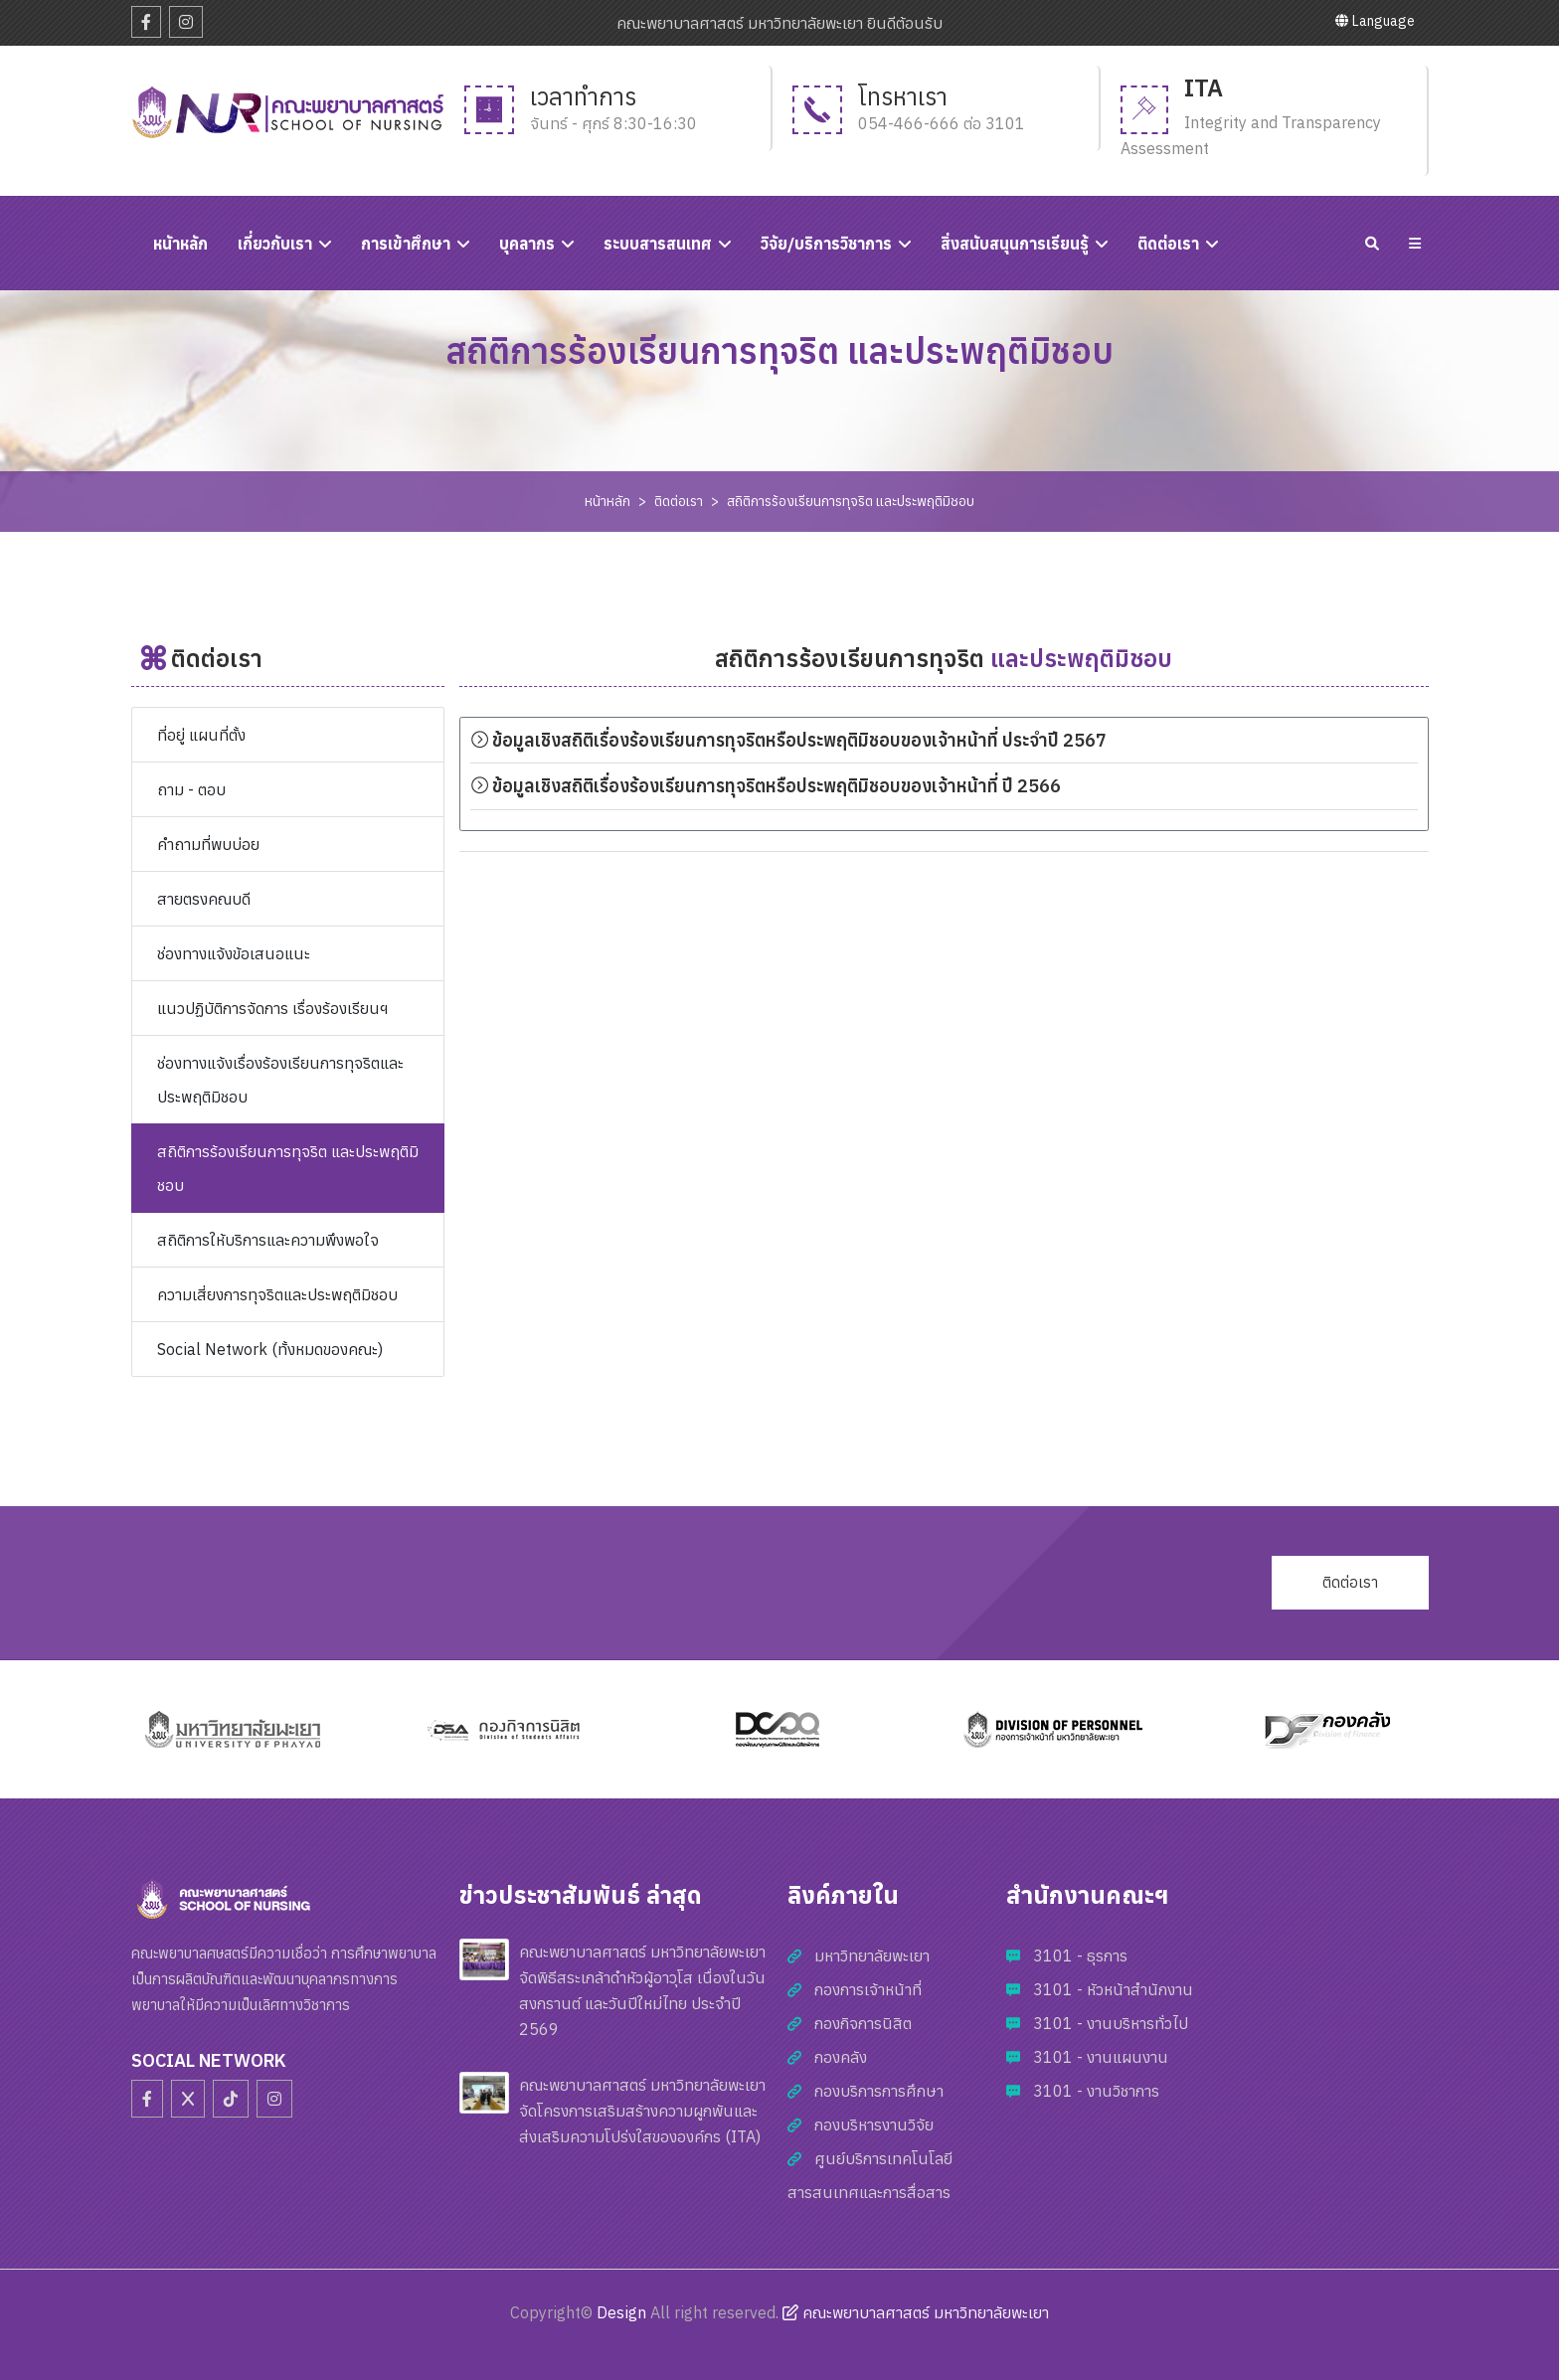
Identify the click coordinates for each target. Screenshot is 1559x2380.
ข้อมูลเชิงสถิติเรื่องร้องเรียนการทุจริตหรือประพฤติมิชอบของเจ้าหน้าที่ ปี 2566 (765, 785)
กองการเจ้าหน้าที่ (868, 1989)
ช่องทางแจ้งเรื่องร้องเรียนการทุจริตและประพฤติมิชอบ (280, 1079)
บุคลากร (527, 244)
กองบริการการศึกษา (879, 2091)
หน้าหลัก (607, 501)
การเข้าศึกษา (405, 244)
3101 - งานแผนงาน (1100, 2057)
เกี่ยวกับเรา (275, 244)
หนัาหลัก (180, 244)
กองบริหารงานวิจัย (874, 2124)
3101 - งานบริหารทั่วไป (1110, 2023)
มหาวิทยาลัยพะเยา (872, 1955)
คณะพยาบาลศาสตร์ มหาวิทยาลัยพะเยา (915, 2312)
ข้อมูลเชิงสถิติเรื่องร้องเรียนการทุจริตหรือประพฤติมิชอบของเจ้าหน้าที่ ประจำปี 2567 (788, 740)
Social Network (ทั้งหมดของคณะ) (270, 1349)
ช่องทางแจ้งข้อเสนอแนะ (233, 953)
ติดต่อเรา (1168, 244)
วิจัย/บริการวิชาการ (826, 244)
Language (1375, 21)
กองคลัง (840, 2057)
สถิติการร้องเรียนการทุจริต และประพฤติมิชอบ (850, 501)
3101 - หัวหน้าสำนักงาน (1113, 1989)
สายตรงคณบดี (204, 899)
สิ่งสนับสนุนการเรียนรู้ (1015, 244)
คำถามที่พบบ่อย (208, 844)
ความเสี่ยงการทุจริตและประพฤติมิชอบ (277, 1294)
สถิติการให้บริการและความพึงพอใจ (268, 1240)
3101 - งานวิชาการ (1096, 2091)
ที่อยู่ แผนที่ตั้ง (201, 735)
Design (621, 2312)
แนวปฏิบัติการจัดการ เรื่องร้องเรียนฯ (272, 1008)
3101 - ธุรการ (1080, 1955)
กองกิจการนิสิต (863, 2023)
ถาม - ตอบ (191, 789)
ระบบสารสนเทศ (658, 244)
